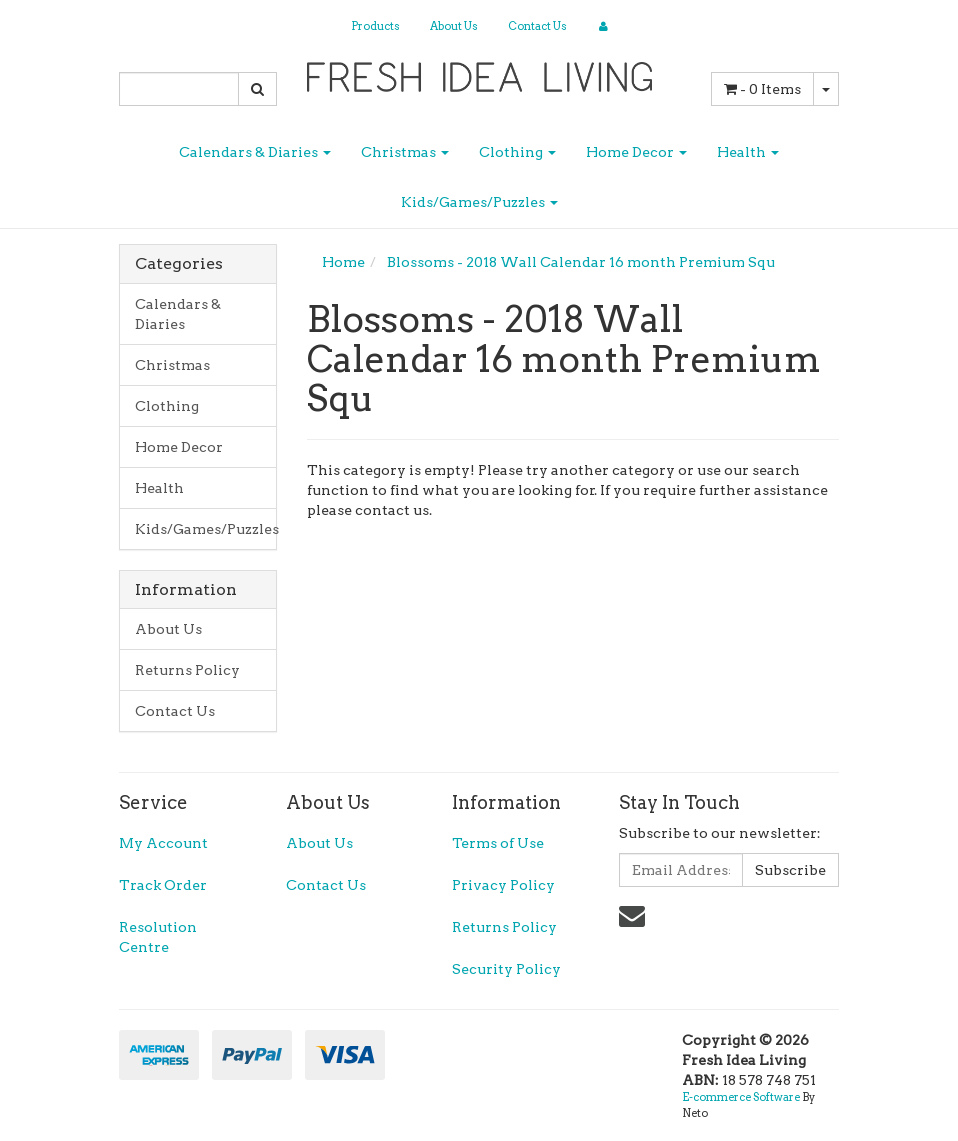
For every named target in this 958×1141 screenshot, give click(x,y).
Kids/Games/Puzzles (479, 202)
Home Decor (636, 152)
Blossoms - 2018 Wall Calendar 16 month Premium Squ (581, 262)
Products (375, 26)
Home (343, 262)
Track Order (163, 885)
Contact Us (537, 26)
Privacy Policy (503, 885)
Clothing (517, 152)
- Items (762, 89)
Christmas (405, 152)
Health (748, 152)
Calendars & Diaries (255, 152)
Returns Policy (187, 670)
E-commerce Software (741, 1097)
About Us (454, 26)
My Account (163, 843)
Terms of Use (498, 843)
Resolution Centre (158, 937)
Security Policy (506, 969)
